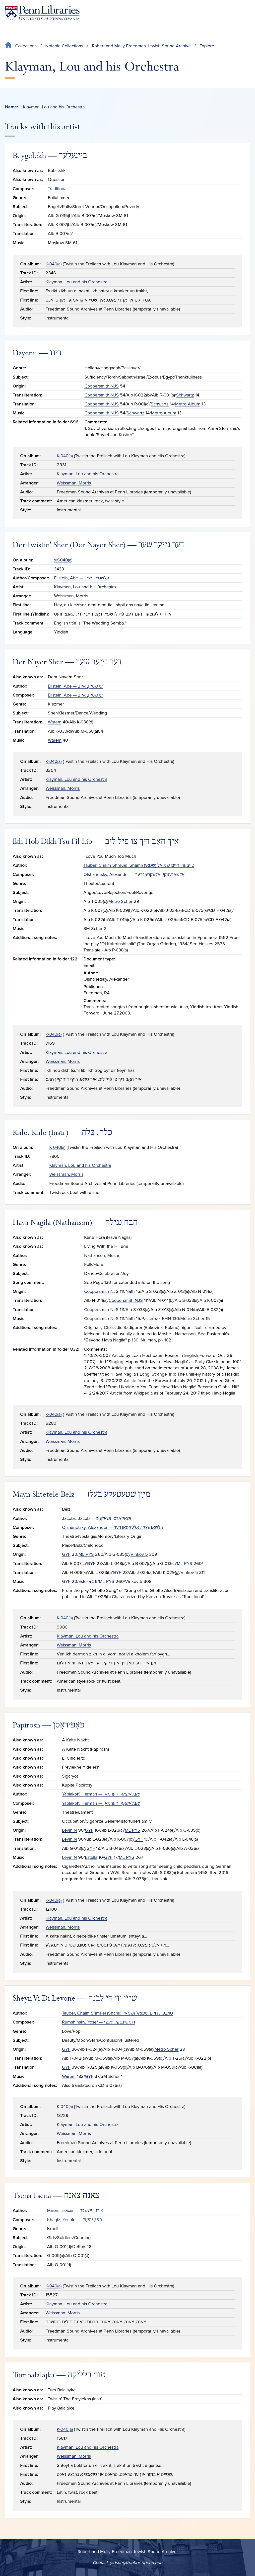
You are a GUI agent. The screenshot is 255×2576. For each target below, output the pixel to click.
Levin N (69, 1830)
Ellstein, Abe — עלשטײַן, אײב (81, 578)
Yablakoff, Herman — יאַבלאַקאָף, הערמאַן (101, 1794)
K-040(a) (54, 264)
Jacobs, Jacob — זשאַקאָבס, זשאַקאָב (96, 1518)
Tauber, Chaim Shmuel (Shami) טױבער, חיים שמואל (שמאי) (138, 865)
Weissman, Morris (74, 483)
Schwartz (185, 395)
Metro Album (187, 404)
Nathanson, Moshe (102, 1255)
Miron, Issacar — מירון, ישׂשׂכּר (75, 2210)
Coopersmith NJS (101, 386)
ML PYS (86, 1554)
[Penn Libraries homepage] (42, 13)
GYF (66, 1554)
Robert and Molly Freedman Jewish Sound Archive (141, 46)
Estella (84, 1581)
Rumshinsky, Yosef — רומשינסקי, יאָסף (98, 2022)
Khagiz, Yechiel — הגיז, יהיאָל (74, 2219)
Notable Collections (64, 46)
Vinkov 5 (139, 1554)
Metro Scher (120, 901)
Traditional (57, 188)
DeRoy (78, 2246)
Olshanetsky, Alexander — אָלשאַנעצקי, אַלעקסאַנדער (134, 874)
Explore (206, 46)
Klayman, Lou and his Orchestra (76, 282)
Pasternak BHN (156, 1318)
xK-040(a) (63, 560)
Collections (26, 46)
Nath (130, 1291)
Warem (55, 722)
